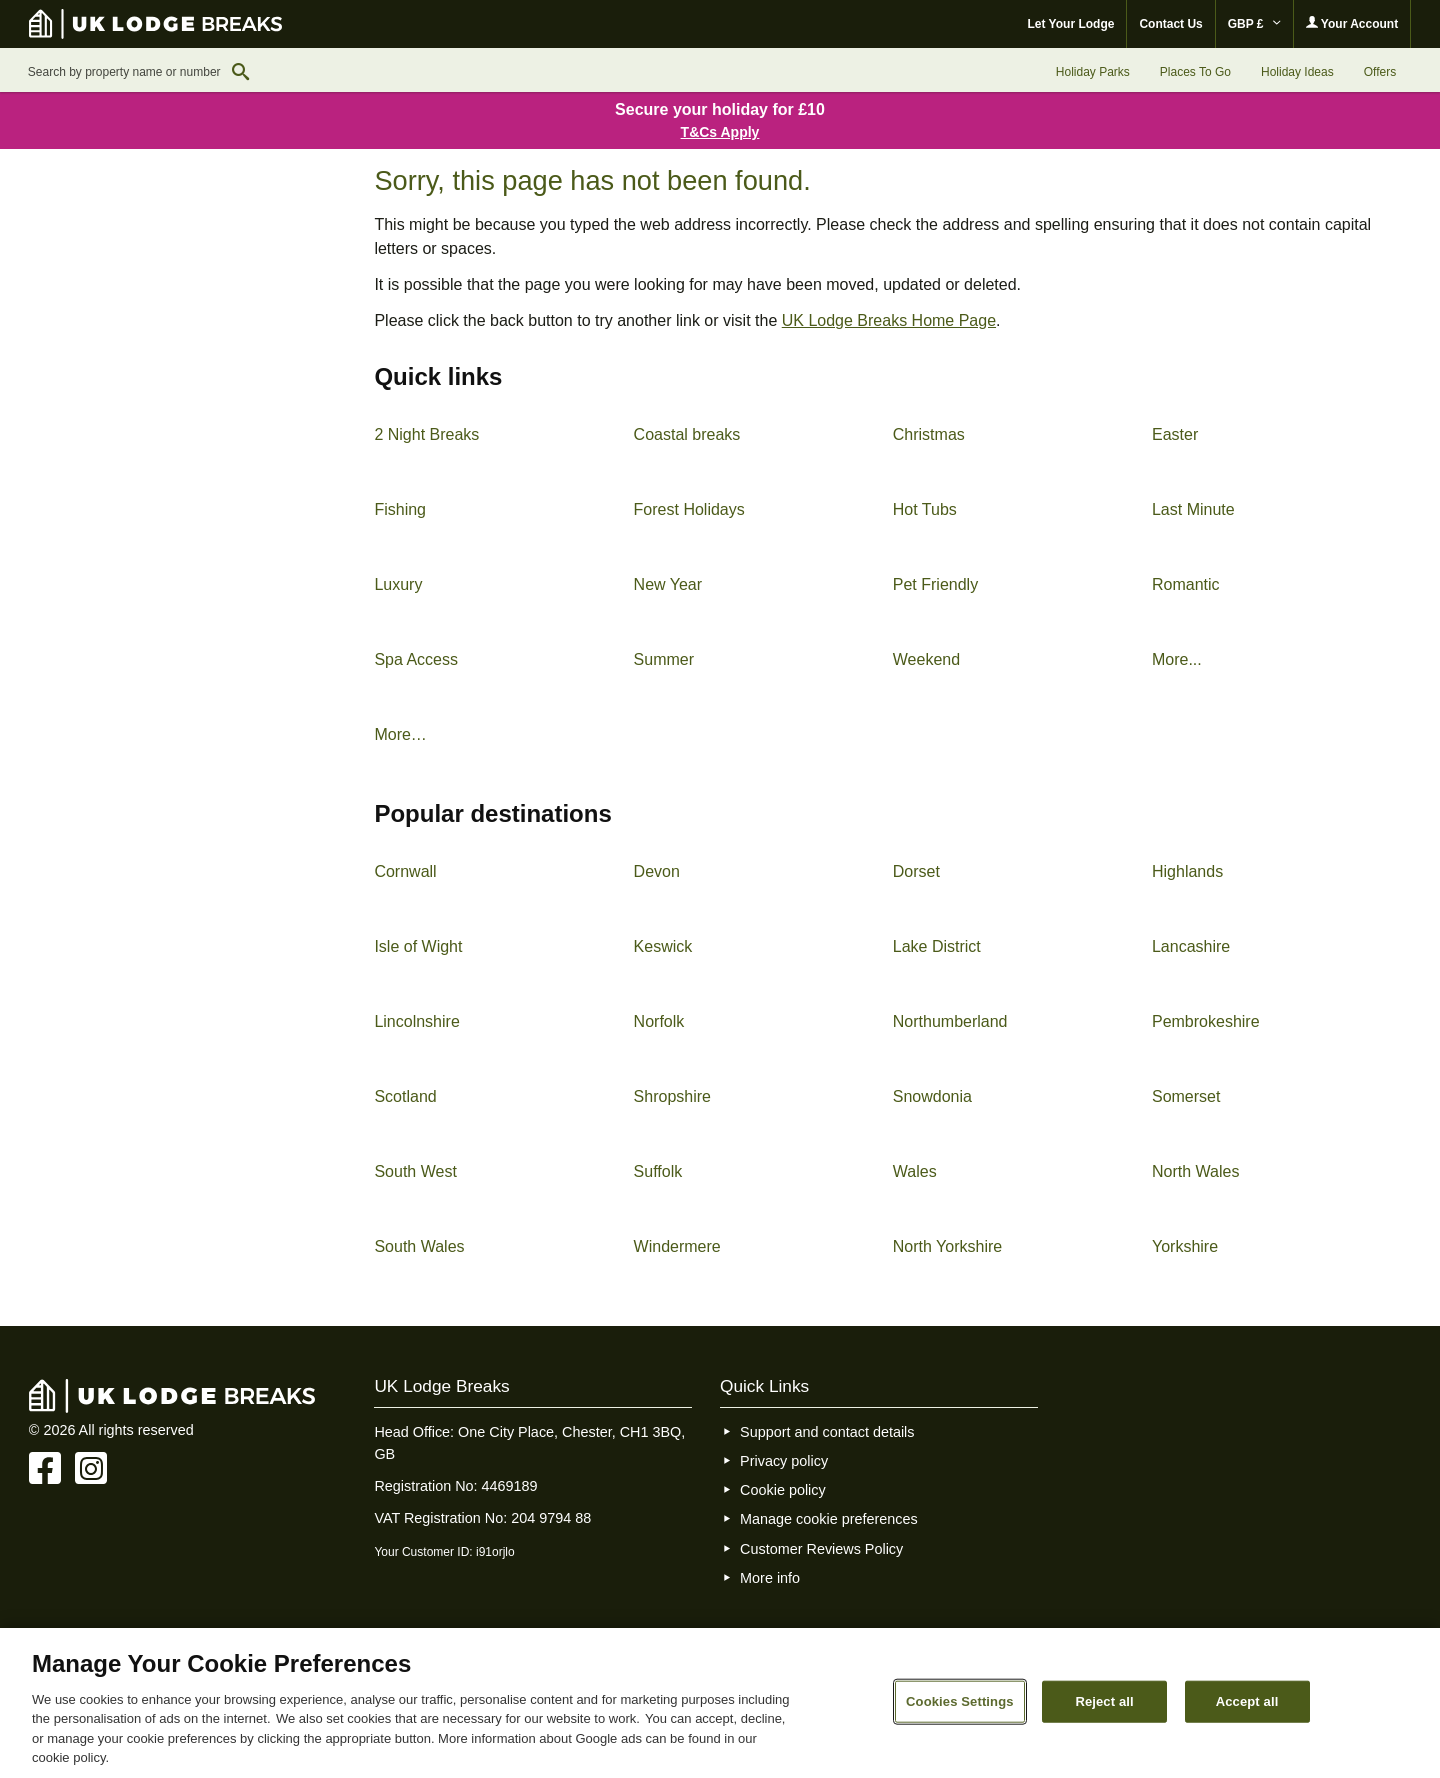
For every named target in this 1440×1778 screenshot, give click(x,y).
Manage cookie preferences (829, 1519)
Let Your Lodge (1071, 24)
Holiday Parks (1093, 72)
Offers (1380, 72)
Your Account (1352, 23)
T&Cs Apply (720, 132)
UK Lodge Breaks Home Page (889, 320)
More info (770, 1578)
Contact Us (1170, 24)
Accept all (1247, 1701)
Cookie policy (783, 1490)
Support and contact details (827, 1432)
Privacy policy (784, 1461)
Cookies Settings (960, 1701)
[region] (720, 1703)
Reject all (1104, 1701)
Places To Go (1195, 72)
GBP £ (1254, 24)
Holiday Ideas (1297, 72)
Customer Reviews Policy (821, 1549)
